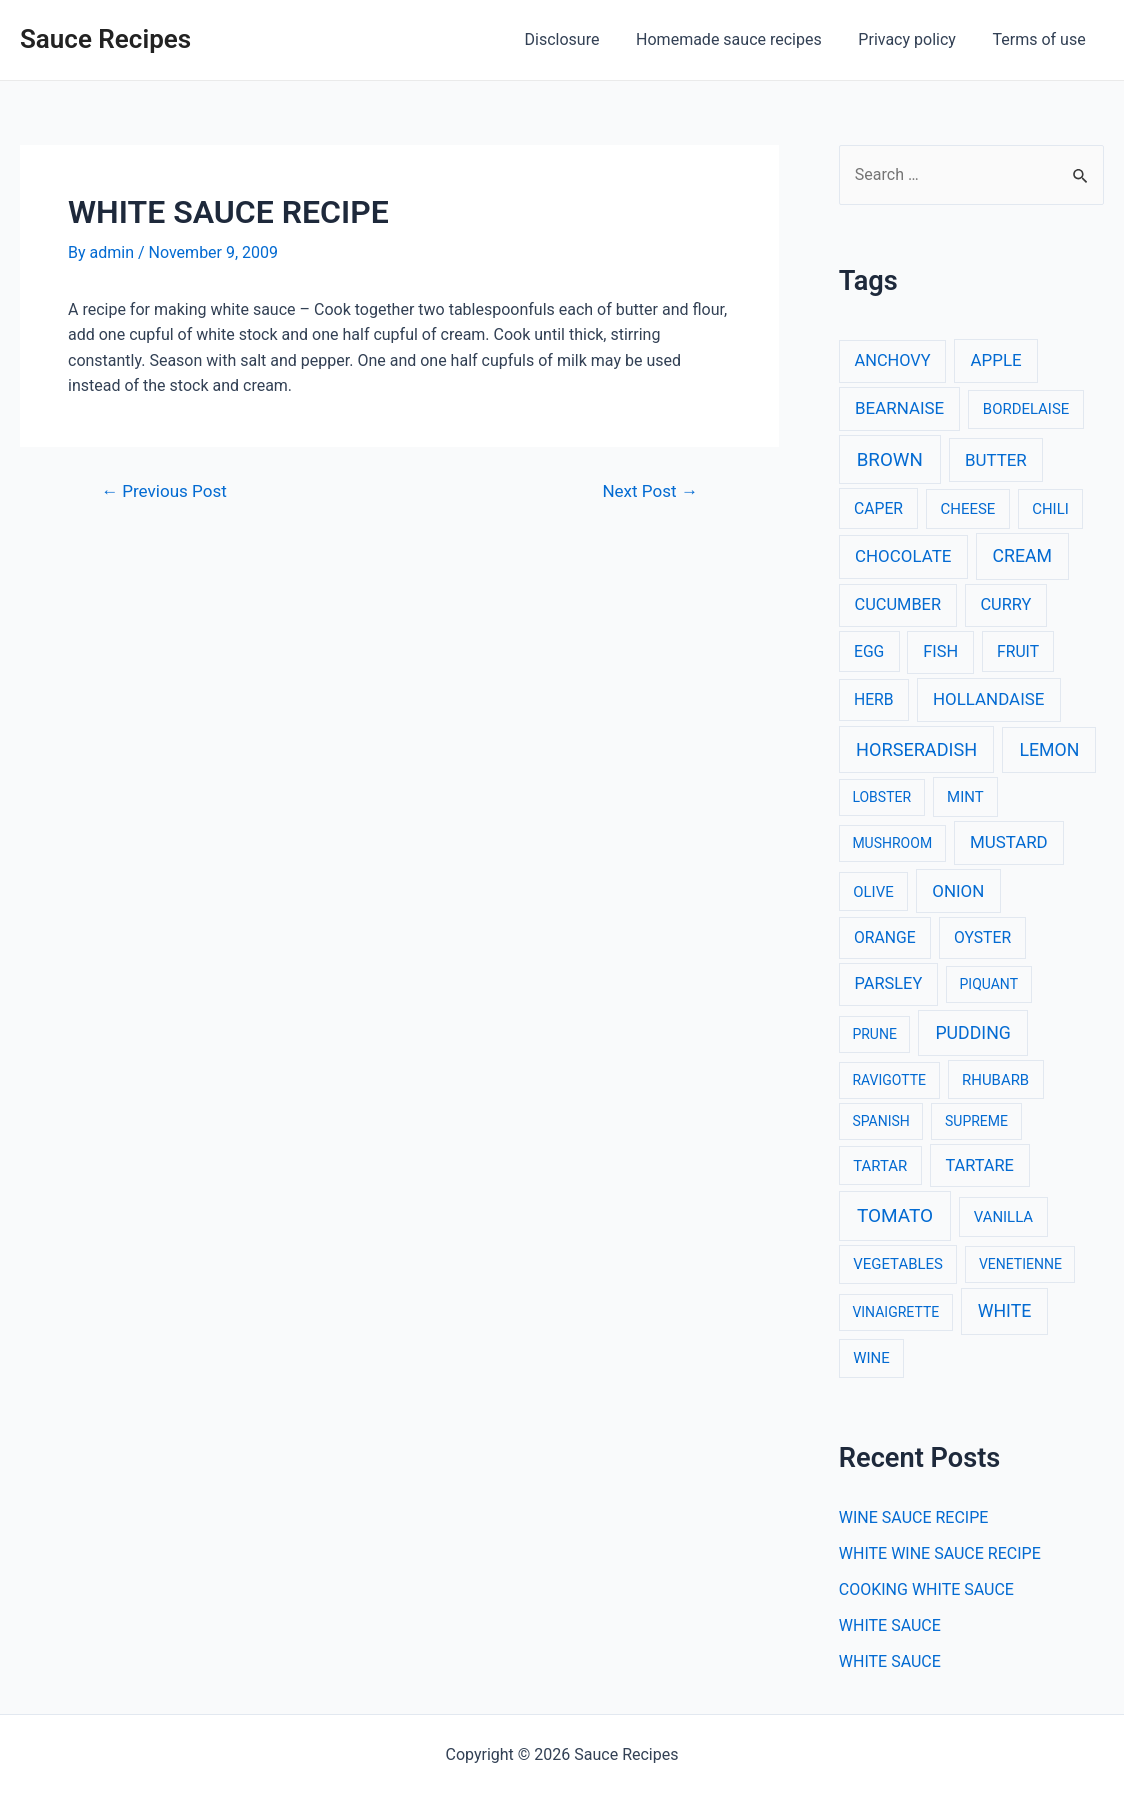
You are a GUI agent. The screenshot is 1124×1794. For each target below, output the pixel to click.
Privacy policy (914, 39)
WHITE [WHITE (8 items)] (1005, 1311)
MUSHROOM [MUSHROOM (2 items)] (892, 843)
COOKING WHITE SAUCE (926, 1589)
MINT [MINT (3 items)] (965, 797)
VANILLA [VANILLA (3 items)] (1003, 1217)
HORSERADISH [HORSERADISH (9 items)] (916, 749)
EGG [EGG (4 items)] (869, 651)
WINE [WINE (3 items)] (871, 1358)
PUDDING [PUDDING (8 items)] (972, 1033)
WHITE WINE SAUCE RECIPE (940, 1553)
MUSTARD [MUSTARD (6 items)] (1009, 842)
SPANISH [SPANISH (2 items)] (880, 1121)
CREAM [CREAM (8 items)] (1023, 556)
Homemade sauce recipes (741, 39)
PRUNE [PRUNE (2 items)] (874, 1034)
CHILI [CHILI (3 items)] (1050, 509)
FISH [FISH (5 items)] (940, 651)
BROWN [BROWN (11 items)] (890, 460)
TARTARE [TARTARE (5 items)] (979, 1165)
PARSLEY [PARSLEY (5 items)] (889, 983)
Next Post (649, 491)
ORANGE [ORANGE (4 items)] (885, 937)
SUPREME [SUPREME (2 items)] (976, 1121)
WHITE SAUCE (890, 1625)
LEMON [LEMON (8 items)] (1049, 750)
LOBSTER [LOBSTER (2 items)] (881, 797)
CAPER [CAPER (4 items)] (878, 508)
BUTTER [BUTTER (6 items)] (996, 460)
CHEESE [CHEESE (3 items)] (968, 509)
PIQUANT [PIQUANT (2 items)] (989, 984)
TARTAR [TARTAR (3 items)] (880, 1166)
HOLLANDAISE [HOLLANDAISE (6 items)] (988, 699)
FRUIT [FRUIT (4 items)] (1018, 651)
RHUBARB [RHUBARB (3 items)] (995, 1080)
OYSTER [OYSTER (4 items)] (982, 937)
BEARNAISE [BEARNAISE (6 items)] (899, 408)
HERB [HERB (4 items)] (874, 699)
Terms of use (1041, 39)
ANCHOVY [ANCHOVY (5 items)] (893, 360)
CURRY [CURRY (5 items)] (1005, 604)
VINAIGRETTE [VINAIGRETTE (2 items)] (895, 1312)
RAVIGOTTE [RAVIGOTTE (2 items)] (889, 1080)
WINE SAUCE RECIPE (914, 1517)
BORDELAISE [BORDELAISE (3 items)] (1026, 409)
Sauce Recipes (105, 39)
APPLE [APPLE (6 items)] (996, 360)
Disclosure (578, 39)
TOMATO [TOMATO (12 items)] (895, 1215)
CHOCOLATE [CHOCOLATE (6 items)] (903, 556)
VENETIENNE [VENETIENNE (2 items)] (1020, 1264)
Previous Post (164, 491)
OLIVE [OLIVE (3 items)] (873, 892)
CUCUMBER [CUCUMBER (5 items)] (898, 604)
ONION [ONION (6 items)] (958, 891)
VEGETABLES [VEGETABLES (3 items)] (898, 1264)
